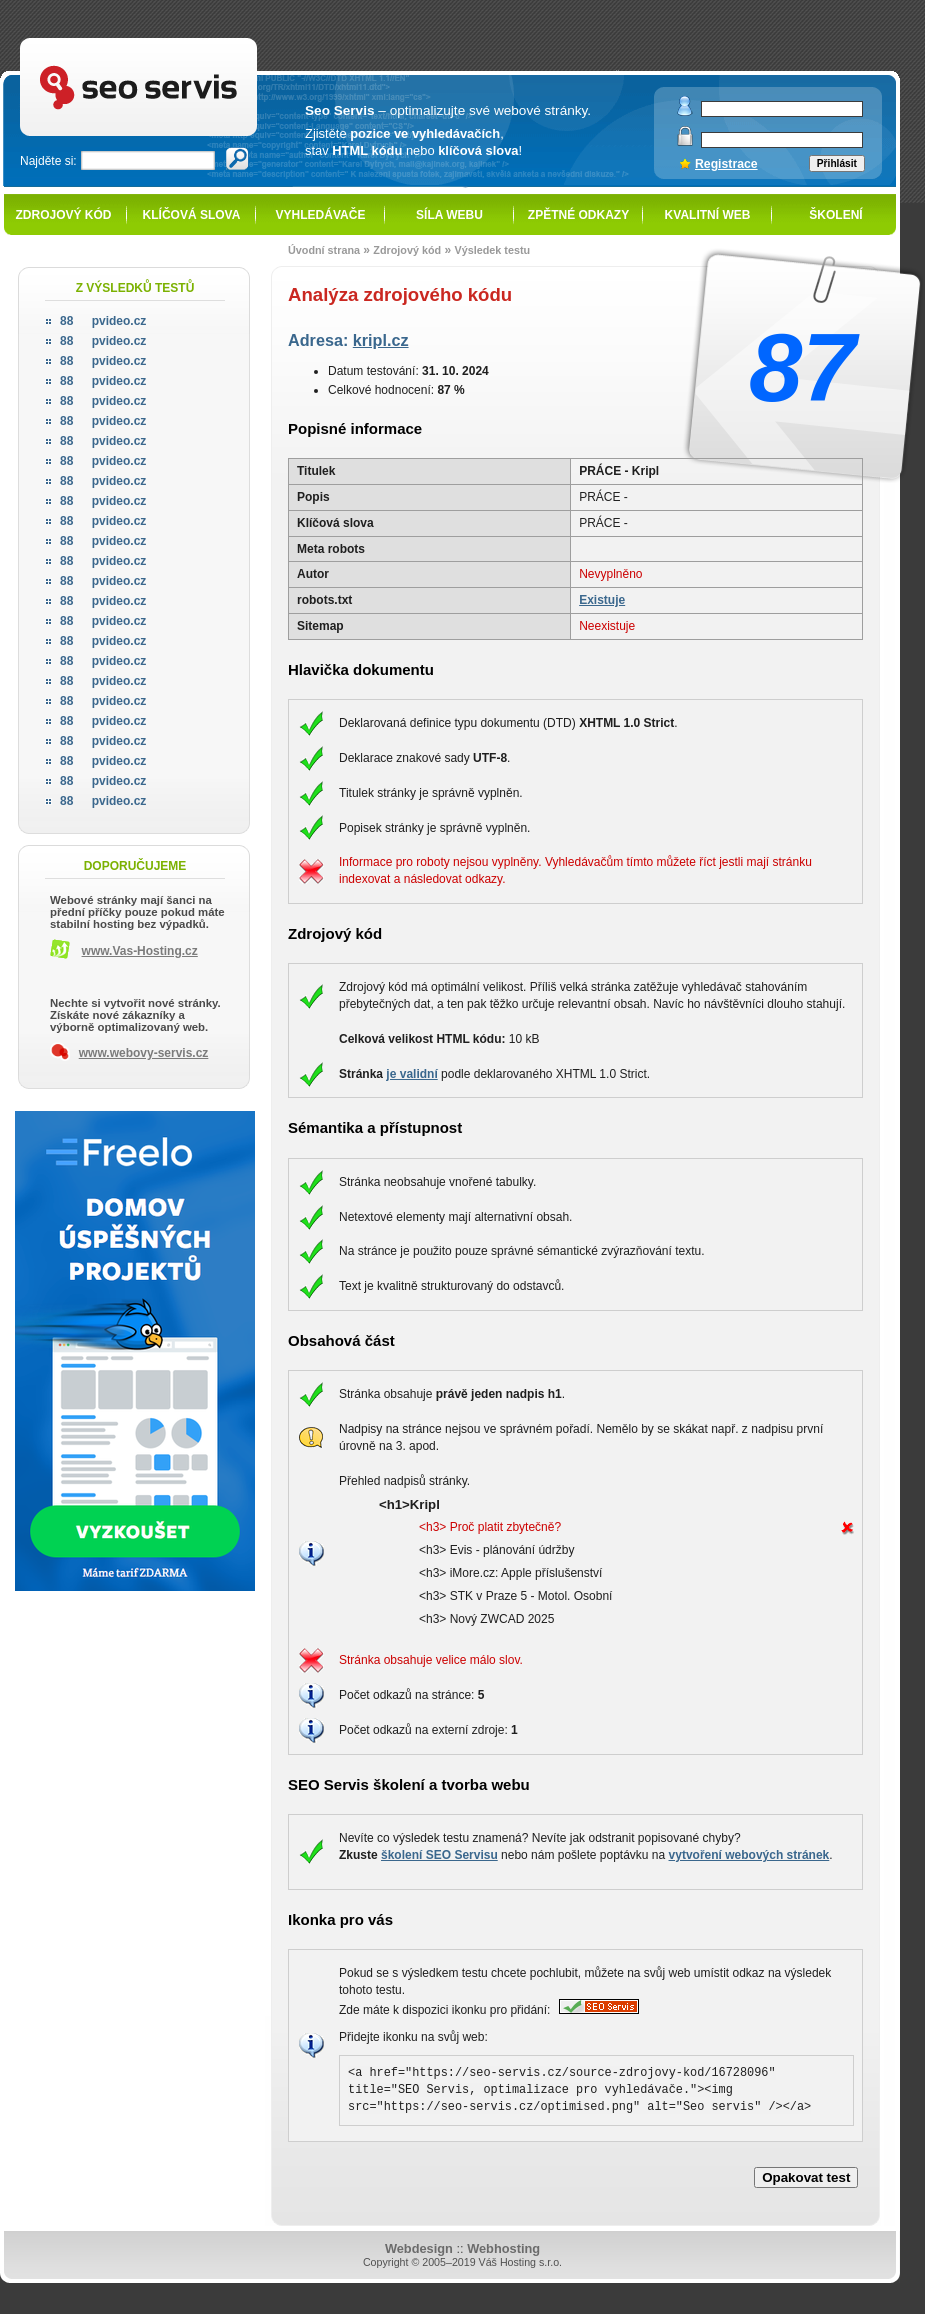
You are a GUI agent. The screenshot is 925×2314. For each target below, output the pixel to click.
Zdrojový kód (63, 215)
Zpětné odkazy (578, 215)
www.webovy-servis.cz (144, 1053)
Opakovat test (806, 2177)
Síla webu (449, 215)
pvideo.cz (103, 321)
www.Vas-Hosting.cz (140, 951)
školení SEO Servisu (439, 1855)
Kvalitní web (708, 215)
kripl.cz (381, 340)
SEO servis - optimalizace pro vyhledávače (180, 40)
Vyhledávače (321, 215)
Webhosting (503, 2248)
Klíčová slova (192, 215)
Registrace (726, 164)
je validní (411, 1074)
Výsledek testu (492, 250)
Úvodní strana (324, 250)
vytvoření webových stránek (749, 1855)
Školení (835, 215)
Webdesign (419, 2248)
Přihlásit (837, 163)
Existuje (602, 600)
